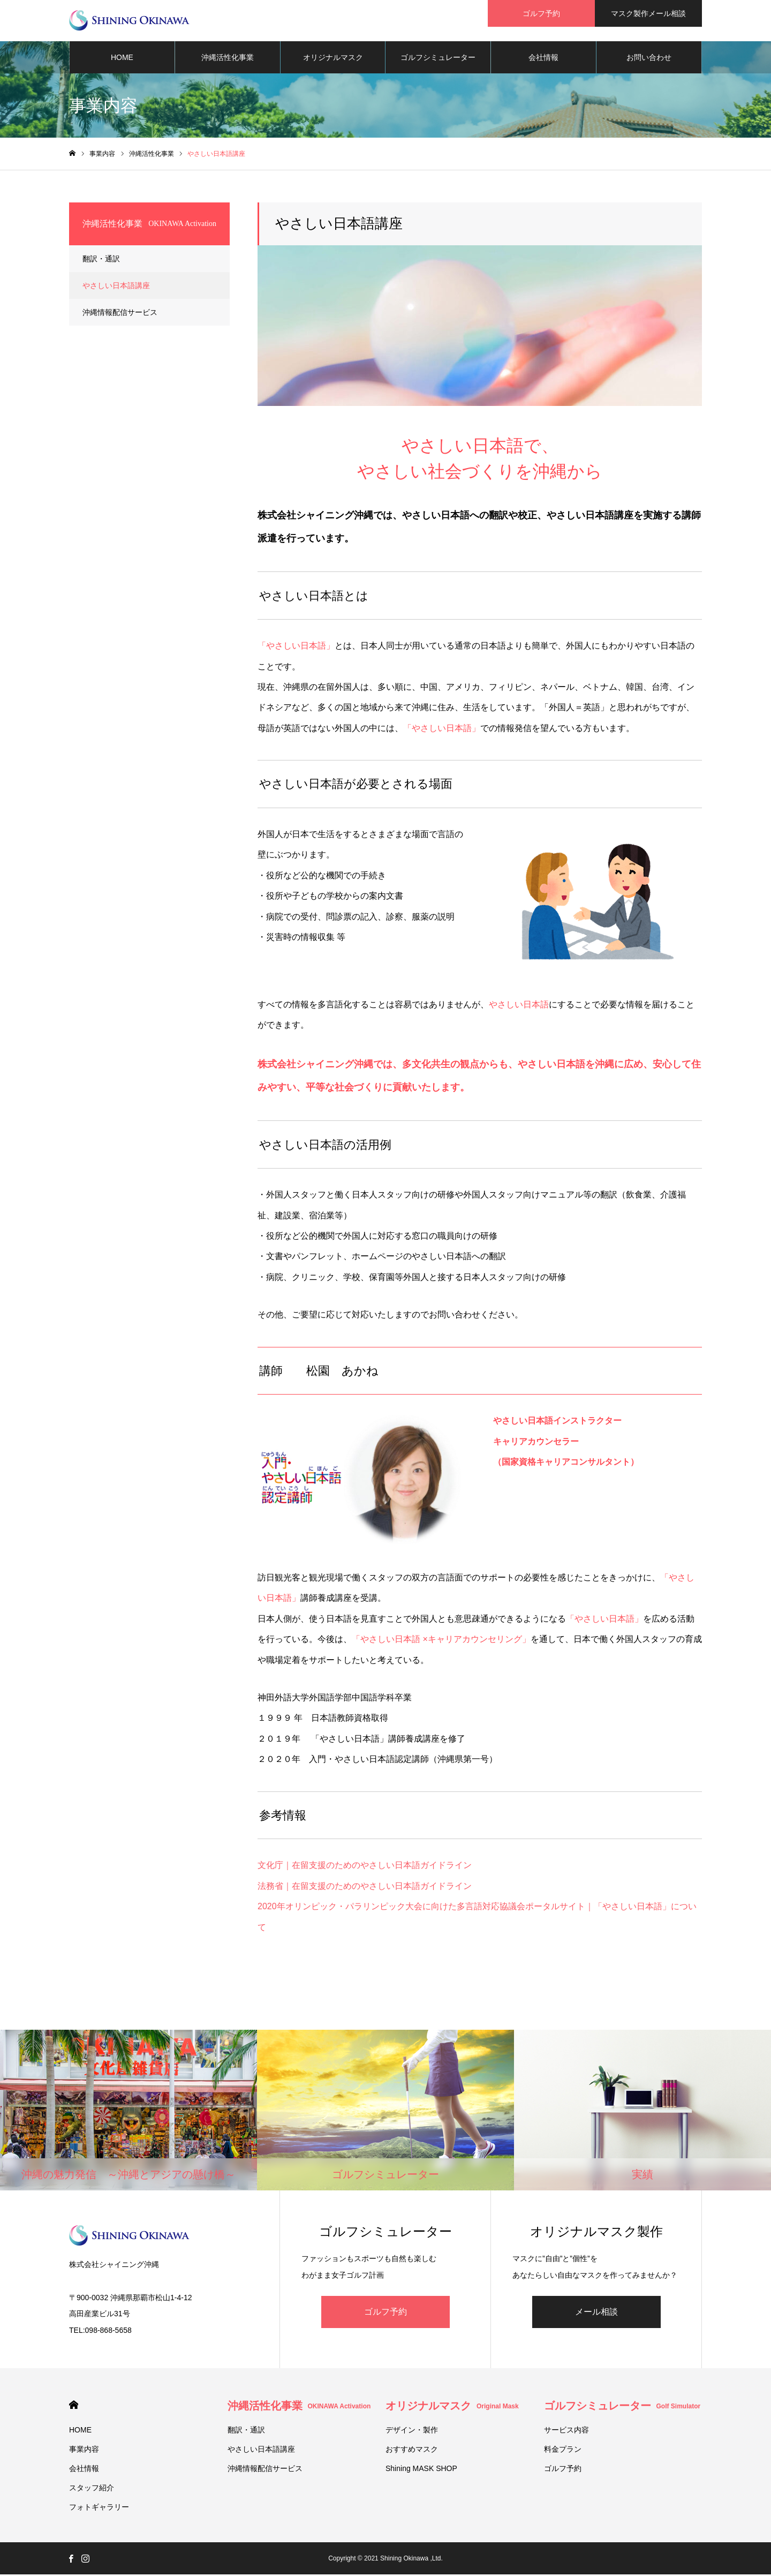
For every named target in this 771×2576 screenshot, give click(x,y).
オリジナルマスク (333, 59)
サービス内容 (566, 2431)
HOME (122, 59)
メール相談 (596, 2313)
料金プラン (562, 2450)
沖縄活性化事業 (227, 59)
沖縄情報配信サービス (119, 314)
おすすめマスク (412, 2450)
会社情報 (543, 59)
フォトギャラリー (99, 2508)
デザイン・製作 (412, 2431)
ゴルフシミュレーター (437, 59)
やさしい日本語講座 (116, 287)
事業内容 (84, 2450)
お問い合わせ (648, 59)
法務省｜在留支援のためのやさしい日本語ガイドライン (365, 1887)
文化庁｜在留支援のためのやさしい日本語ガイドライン (365, 1867)
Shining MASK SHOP (421, 2470)
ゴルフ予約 (385, 2313)
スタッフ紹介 (91, 2489)
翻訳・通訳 (101, 260)
